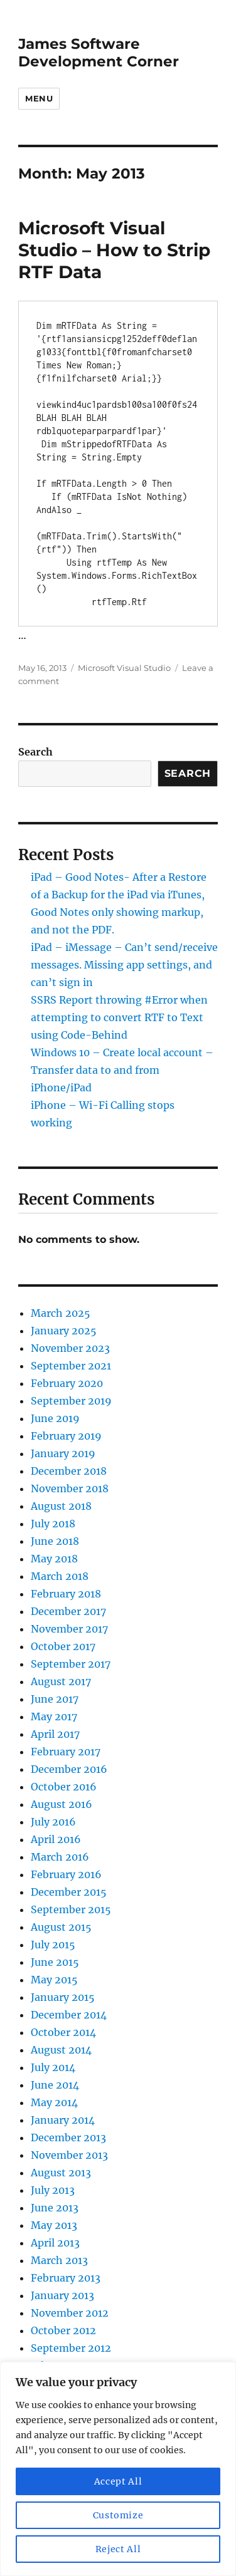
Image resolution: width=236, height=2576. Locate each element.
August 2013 (61, 2172)
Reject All (118, 2549)
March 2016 (60, 1857)
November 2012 (70, 2313)
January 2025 (64, 1330)
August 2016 (61, 1804)
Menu (39, 98)
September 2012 (71, 2348)
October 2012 (63, 2330)
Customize (118, 2515)
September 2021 (71, 1365)
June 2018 (55, 1541)
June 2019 (55, 1418)
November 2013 (69, 2155)
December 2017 (68, 1611)
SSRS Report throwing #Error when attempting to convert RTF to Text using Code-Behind (119, 1017)
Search (35, 751)
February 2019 (66, 1436)
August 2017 (61, 1681)
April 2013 (55, 2242)
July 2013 (53, 2190)
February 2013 (65, 2278)
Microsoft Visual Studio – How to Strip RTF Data (114, 250)
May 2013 (54, 2225)
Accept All (118, 2481)
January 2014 (63, 2120)
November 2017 (69, 1629)
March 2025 (60, 1313)
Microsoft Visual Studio (124, 668)
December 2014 (69, 2014)
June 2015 (55, 1962)
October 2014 (63, 2032)
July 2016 (53, 1821)
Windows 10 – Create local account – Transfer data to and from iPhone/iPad (122, 1070)
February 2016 (66, 1874)
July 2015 (53, 1944)
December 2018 (69, 1471)
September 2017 (70, 1664)
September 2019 (71, 1400)
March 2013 (59, 2260)
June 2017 (54, 1699)
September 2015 (71, 1909)
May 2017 (54, 1716)
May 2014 (54, 2102)
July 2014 (53, 2067)
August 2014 (61, 2050)
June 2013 (54, 2207)
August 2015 (61, 1927)
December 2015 (69, 1892)
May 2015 (54, 1979)
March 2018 (59, 1576)
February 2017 (65, 1751)
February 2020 (67, 1383)
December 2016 (69, 1769)
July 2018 (53, 1523)
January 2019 (63, 1453)
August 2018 (61, 1506)
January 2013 (62, 2295)
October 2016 (64, 1786)
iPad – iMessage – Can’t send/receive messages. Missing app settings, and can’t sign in (124, 965)
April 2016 (56, 1839)
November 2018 (70, 1488)
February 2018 (66, 1593)
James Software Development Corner (98, 52)
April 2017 (55, 1734)
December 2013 (68, 2137)
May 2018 (54, 1558)
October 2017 (63, 1646)
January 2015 (63, 1997)
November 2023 (70, 1348)
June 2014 (55, 2085)
